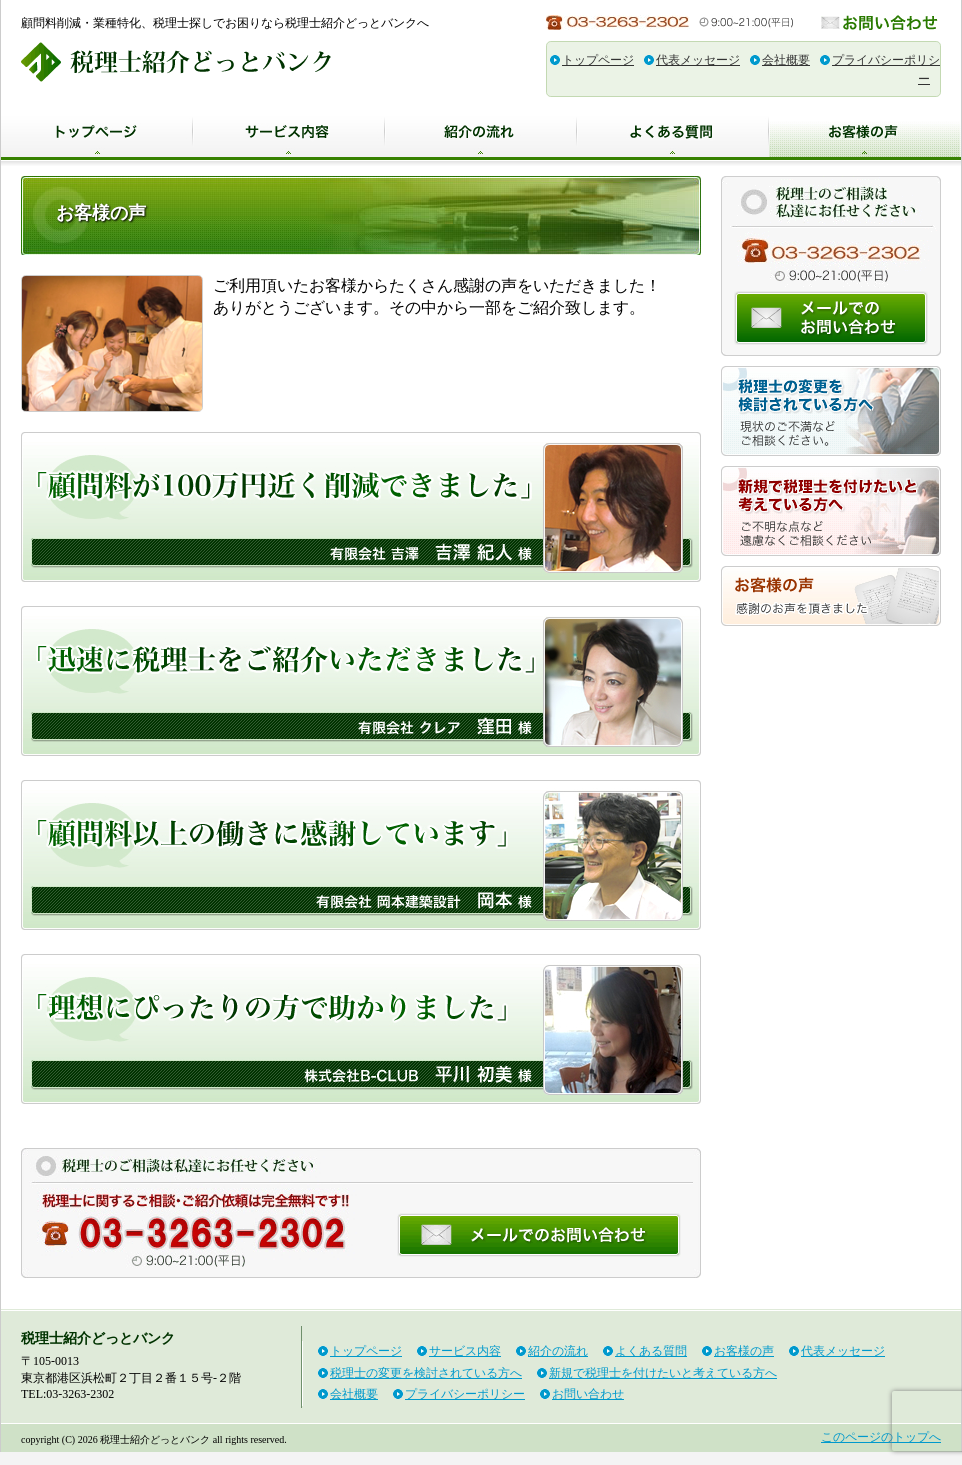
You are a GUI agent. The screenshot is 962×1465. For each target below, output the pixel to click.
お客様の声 (865, 133)
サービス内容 (289, 133)
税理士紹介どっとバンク (176, 62)
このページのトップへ (881, 1437)
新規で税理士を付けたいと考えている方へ (831, 511)
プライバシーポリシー (465, 1394)
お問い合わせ (881, 23)
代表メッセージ (698, 60)
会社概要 (786, 60)
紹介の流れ (481, 133)
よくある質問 (673, 133)
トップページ (598, 60)
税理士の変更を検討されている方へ (831, 411)
